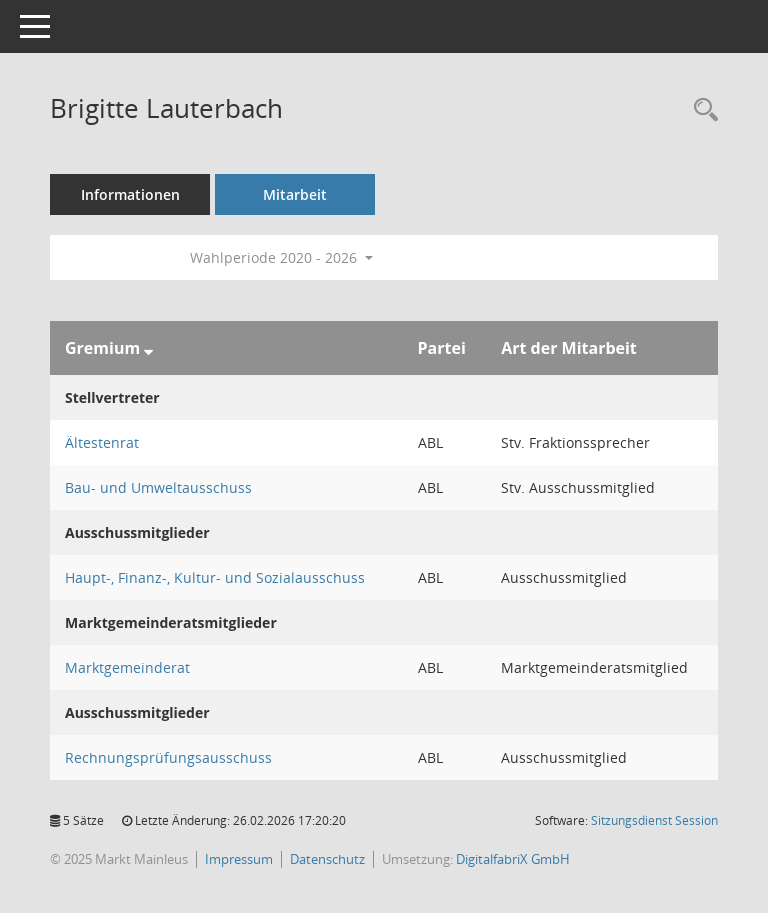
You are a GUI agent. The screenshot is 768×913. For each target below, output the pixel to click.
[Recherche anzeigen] (701, 110)
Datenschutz (327, 859)
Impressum (239, 859)
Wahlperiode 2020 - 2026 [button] (281, 257)
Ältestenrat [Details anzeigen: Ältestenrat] (102, 442)
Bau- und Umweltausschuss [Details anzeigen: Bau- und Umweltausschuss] (158, 487)
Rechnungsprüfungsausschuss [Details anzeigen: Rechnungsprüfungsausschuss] (168, 757)
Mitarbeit (295, 194)
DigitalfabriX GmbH (513, 859)
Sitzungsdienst (654, 820)
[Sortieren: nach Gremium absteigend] (148, 348)
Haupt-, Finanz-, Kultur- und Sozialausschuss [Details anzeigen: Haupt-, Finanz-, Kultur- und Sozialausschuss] (215, 577)
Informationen (130, 194)
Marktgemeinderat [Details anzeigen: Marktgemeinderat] (127, 667)
